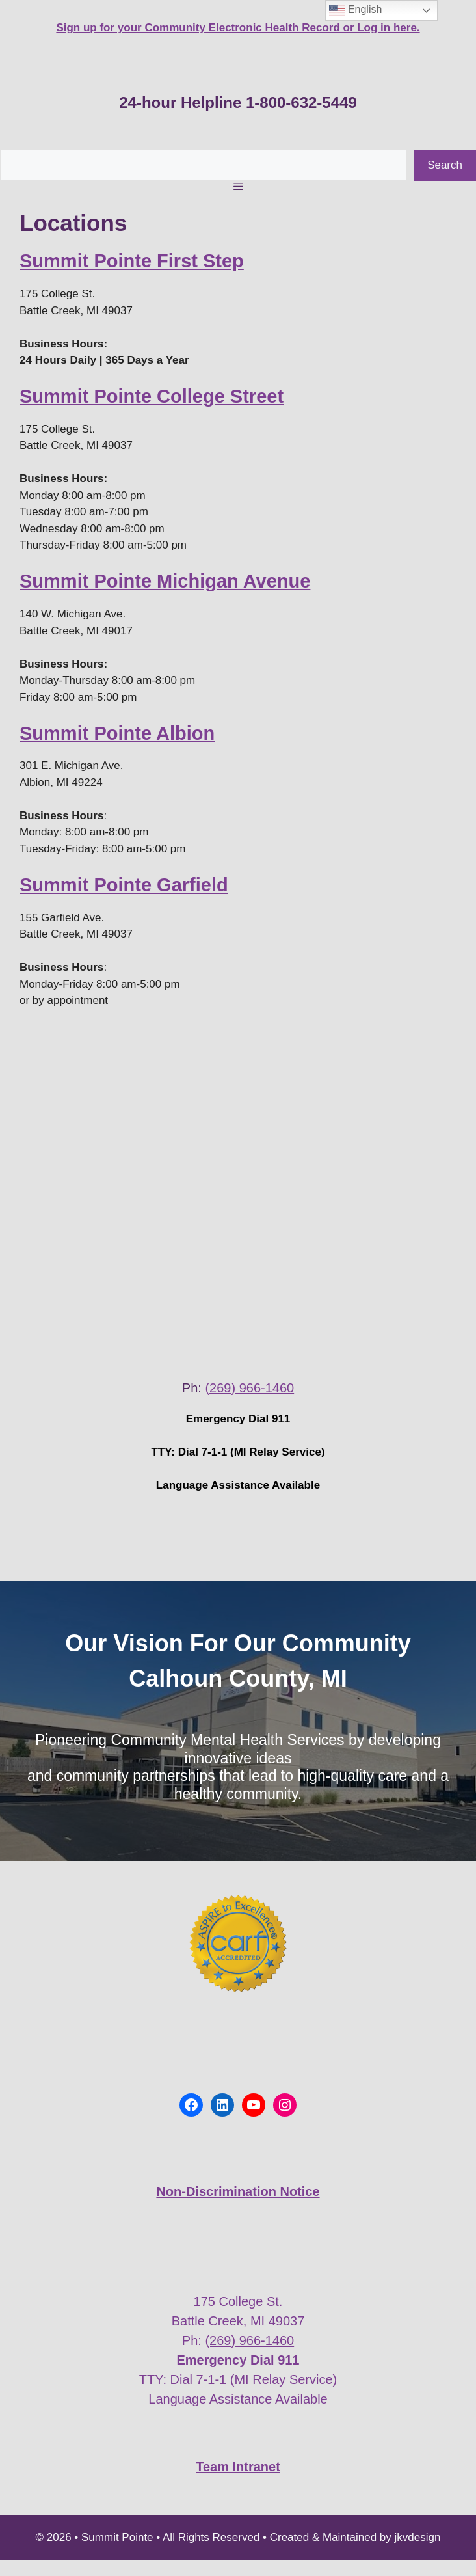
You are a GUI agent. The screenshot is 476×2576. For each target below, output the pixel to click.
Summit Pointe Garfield (124, 884)
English (355, 10)
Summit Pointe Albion (117, 733)
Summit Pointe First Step (132, 261)
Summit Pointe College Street (152, 396)
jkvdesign (418, 2537)
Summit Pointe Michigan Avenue (165, 581)
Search (444, 165)
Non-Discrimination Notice (237, 2191)
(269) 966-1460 (249, 1388)
